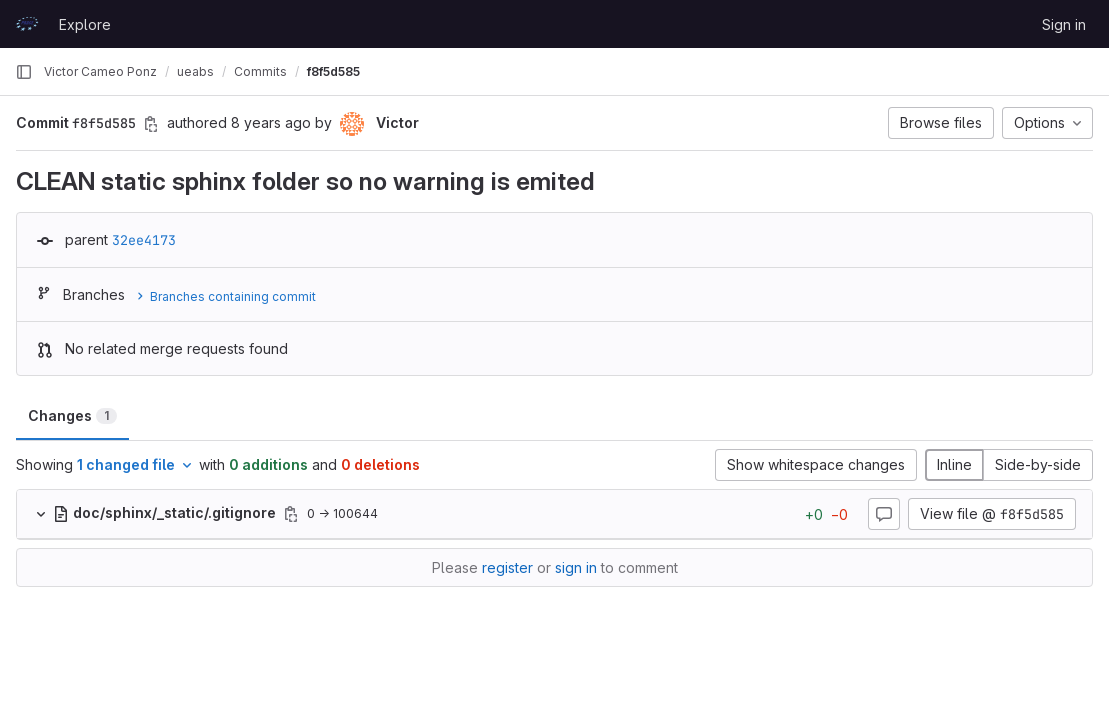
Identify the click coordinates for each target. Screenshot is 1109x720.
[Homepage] (27, 24)
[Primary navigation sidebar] (24, 72)
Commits (260, 71)
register (507, 567)
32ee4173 (144, 240)
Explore (85, 24)
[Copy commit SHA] (151, 124)
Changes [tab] (72, 415)
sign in (576, 567)
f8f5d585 (333, 71)
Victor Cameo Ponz (100, 71)
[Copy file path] (291, 514)
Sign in (1064, 24)
